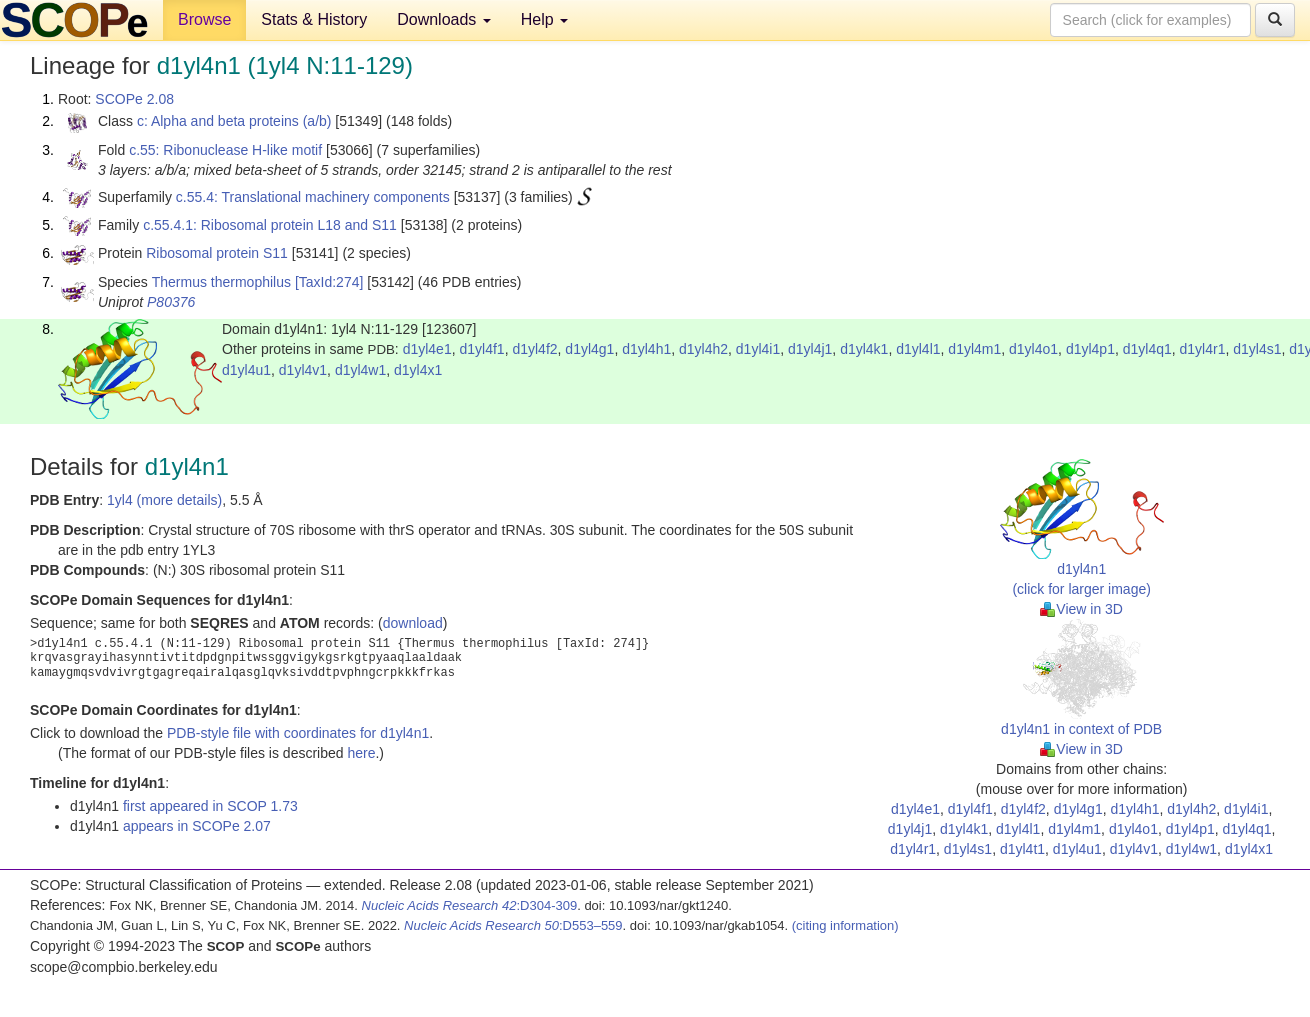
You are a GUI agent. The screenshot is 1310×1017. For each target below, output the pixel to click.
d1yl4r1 (1203, 349)
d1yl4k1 (864, 349)
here (361, 753)
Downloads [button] (444, 19)
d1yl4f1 (481, 349)
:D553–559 (513, 925)
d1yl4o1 (1033, 349)
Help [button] (544, 19)
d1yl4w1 (360, 370)
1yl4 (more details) (164, 500)
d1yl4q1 (1147, 349)
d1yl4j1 (810, 349)
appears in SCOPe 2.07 (197, 826)
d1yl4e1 (427, 349)
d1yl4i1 (758, 349)
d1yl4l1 (918, 349)
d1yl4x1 (418, 370)
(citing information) (845, 925)
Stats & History (314, 19)
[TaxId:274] (329, 282)
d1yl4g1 (589, 349)
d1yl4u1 (246, 370)
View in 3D (1081, 609)
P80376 (171, 302)
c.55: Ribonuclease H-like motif (225, 150)
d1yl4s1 (1257, 349)
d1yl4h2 (703, 349)
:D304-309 (470, 905)
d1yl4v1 (303, 370)
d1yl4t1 (1022, 849)
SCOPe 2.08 (134, 99)
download (413, 623)
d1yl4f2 (534, 349)
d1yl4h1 (646, 349)
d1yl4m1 (974, 349)
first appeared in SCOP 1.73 (210, 806)
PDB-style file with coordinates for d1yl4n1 (298, 733)
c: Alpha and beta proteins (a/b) (234, 121)
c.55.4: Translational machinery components (313, 197)
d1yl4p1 (1090, 349)
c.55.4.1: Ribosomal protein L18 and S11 (270, 225)
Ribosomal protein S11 (217, 253)
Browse (204, 19)
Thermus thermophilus (221, 282)
